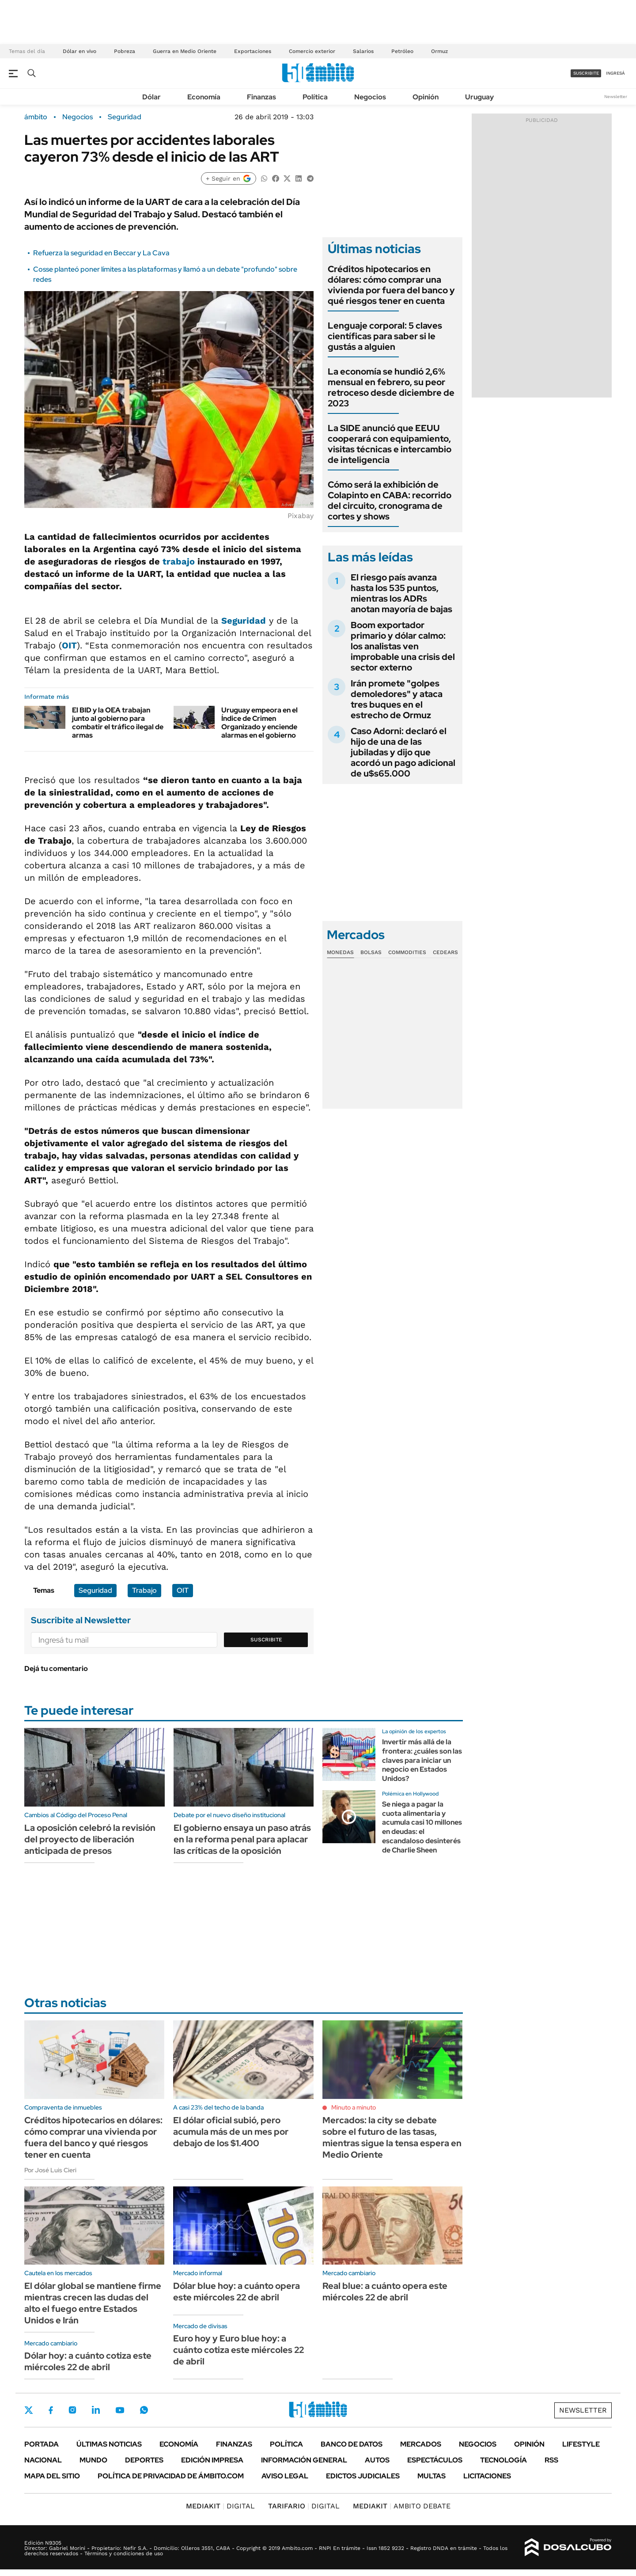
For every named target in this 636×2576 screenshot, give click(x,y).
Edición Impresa (212, 2460)
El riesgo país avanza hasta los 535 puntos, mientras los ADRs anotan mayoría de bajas (401, 593)
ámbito (35, 117)
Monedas (340, 952)
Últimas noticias (109, 2444)
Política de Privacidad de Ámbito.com (171, 2476)
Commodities (407, 952)
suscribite (586, 73)
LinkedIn (96, 2410)
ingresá (615, 73)
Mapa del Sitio (52, 2476)
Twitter (28, 2409)
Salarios (363, 51)
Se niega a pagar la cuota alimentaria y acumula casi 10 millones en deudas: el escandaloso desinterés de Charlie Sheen (422, 1827)
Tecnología (503, 2460)
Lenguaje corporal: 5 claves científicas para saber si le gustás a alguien (385, 336)
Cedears (445, 952)
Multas (431, 2476)
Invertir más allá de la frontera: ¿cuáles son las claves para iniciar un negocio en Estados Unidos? (422, 1760)
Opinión (426, 97)
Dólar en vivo (79, 51)
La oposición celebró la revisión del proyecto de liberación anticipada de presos (89, 1839)
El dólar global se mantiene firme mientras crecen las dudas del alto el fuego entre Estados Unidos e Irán (92, 2303)
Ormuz (439, 51)
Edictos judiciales (363, 2476)
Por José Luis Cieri (50, 2170)
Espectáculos (434, 2460)
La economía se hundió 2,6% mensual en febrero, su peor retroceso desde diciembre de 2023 (391, 387)
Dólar (151, 97)
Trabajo (144, 1590)
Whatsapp (144, 2410)
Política (315, 97)
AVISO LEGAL (284, 2476)
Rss (551, 2460)
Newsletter (615, 96)
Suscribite (266, 1640)
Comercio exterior (312, 51)
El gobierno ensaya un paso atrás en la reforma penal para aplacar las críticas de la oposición (242, 1839)
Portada (41, 2444)
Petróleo (402, 51)
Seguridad (124, 117)
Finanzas (261, 97)
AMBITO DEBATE (401, 2506)
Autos (377, 2460)
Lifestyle (581, 2444)
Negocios (370, 97)
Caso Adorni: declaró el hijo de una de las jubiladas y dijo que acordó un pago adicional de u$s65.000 (403, 752)
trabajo (179, 561)
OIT (69, 645)
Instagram (72, 2410)
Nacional (43, 2460)
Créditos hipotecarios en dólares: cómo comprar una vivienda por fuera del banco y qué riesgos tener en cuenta (391, 285)
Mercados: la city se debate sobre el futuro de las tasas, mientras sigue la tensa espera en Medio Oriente (392, 2137)
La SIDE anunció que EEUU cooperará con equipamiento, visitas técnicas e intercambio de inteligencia (389, 444)
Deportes (144, 2460)
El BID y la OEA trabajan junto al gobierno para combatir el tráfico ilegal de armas (117, 722)
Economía (203, 97)
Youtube (119, 2410)
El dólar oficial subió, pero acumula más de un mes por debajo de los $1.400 (230, 2131)
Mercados (420, 2444)
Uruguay (479, 97)
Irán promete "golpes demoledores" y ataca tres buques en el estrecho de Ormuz (397, 699)
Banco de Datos (351, 2444)
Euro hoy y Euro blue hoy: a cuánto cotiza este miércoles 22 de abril (238, 2350)
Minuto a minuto (353, 2107)
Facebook (51, 2410)
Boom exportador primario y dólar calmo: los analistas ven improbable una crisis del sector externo (403, 646)
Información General (304, 2460)
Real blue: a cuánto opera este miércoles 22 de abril (384, 2291)
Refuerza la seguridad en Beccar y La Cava (101, 253)
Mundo (93, 2460)
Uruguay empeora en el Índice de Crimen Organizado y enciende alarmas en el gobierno (259, 722)
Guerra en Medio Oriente (184, 51)
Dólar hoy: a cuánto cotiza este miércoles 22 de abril (87, 2361)
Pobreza (124, 51)
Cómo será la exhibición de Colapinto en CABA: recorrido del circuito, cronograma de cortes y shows (389, 500)
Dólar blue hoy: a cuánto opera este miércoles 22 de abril (236, 2291)
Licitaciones (487, 2476)
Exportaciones (252, 51)
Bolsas (371, 952)
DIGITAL (220, 2506)
